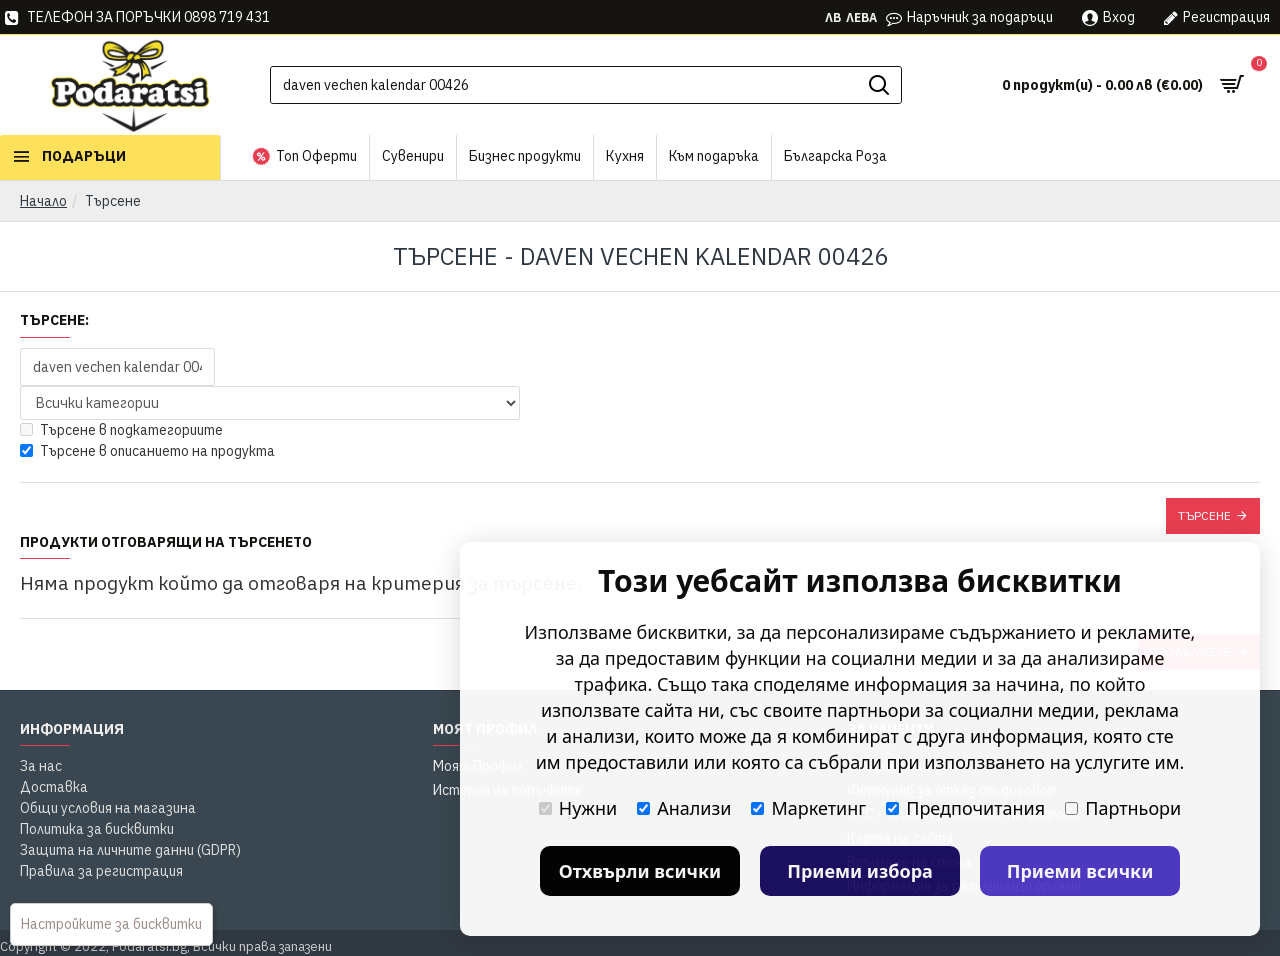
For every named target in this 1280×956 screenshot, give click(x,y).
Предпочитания (965, 808)
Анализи (684, 808)
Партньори (1123, 808)
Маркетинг (808, 808)
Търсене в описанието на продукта (147, 451)
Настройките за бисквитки (111, 924)
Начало (43, 201)
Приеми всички (1080, 871)
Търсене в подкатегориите (121, 430)
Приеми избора (860, 871)
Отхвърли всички (640, 871)
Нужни (578, 808)
